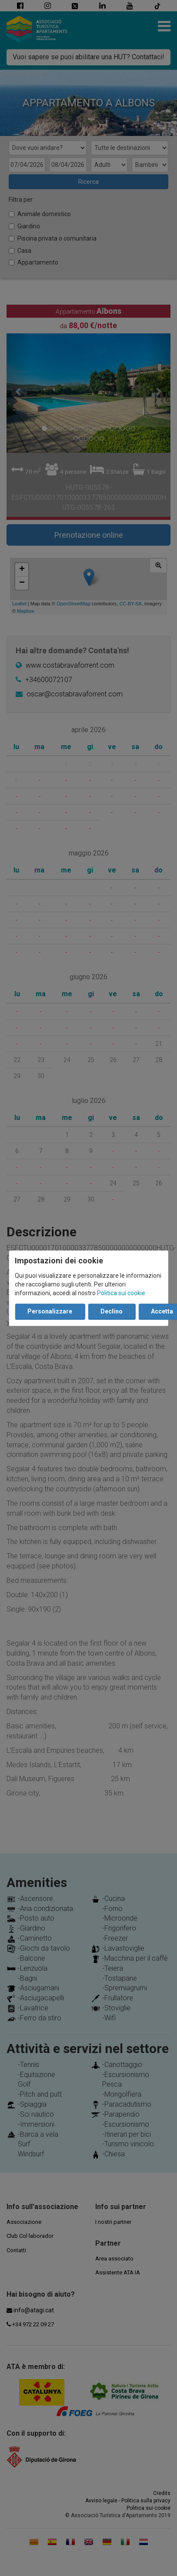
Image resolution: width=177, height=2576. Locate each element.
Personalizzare (49, 1311)
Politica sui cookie (121, 1293)
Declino (111, 1311)
